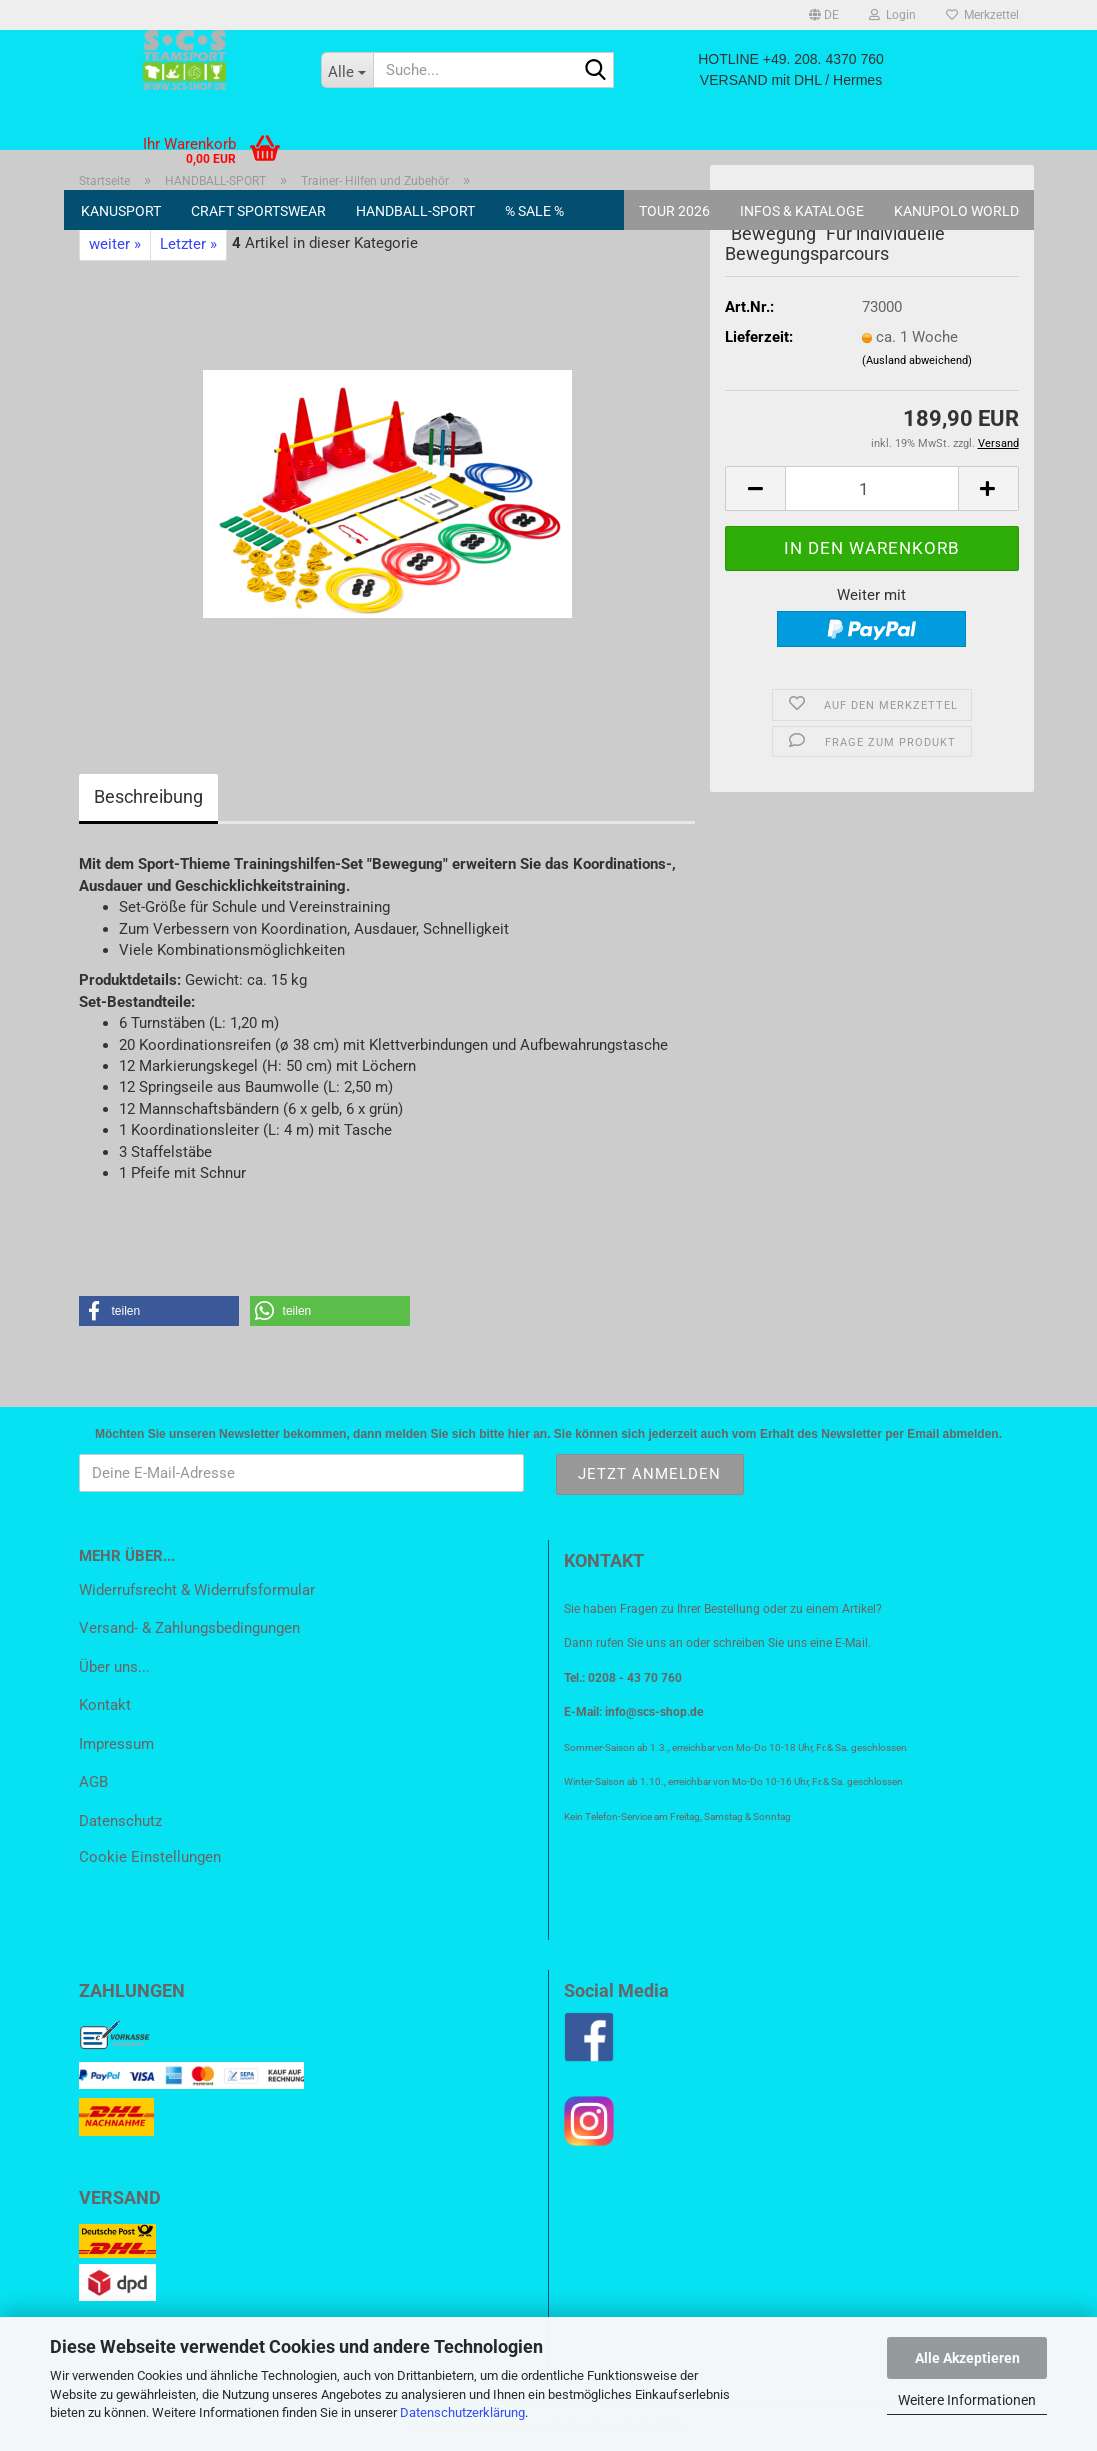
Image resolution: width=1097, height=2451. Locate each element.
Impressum (116, 1744)
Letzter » (188, 244)
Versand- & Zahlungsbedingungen (189, 1628)
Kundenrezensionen (312, 796)
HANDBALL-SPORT (415, 211)
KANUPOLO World (956, 211)
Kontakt (105, 1705)
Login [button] (892, 15)
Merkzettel (982, 15)
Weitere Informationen (967, 2400)
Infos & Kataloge (802, 211)
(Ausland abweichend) (917, 360)
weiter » (115, 244)
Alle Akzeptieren (967, 2358)
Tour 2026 (674, 211)
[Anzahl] (871, 488)
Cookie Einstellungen (150, 1857)
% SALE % (534, 211)
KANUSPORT (121, 211)
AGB (93, 1782)
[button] (824, 15)
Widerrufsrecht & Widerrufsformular (197, 1590)
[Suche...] (347, 70)
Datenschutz (120, 1821)
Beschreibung (148, 796)
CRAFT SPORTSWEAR (258, 211)
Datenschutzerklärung (462, 2412)
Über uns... (114, 1667)
